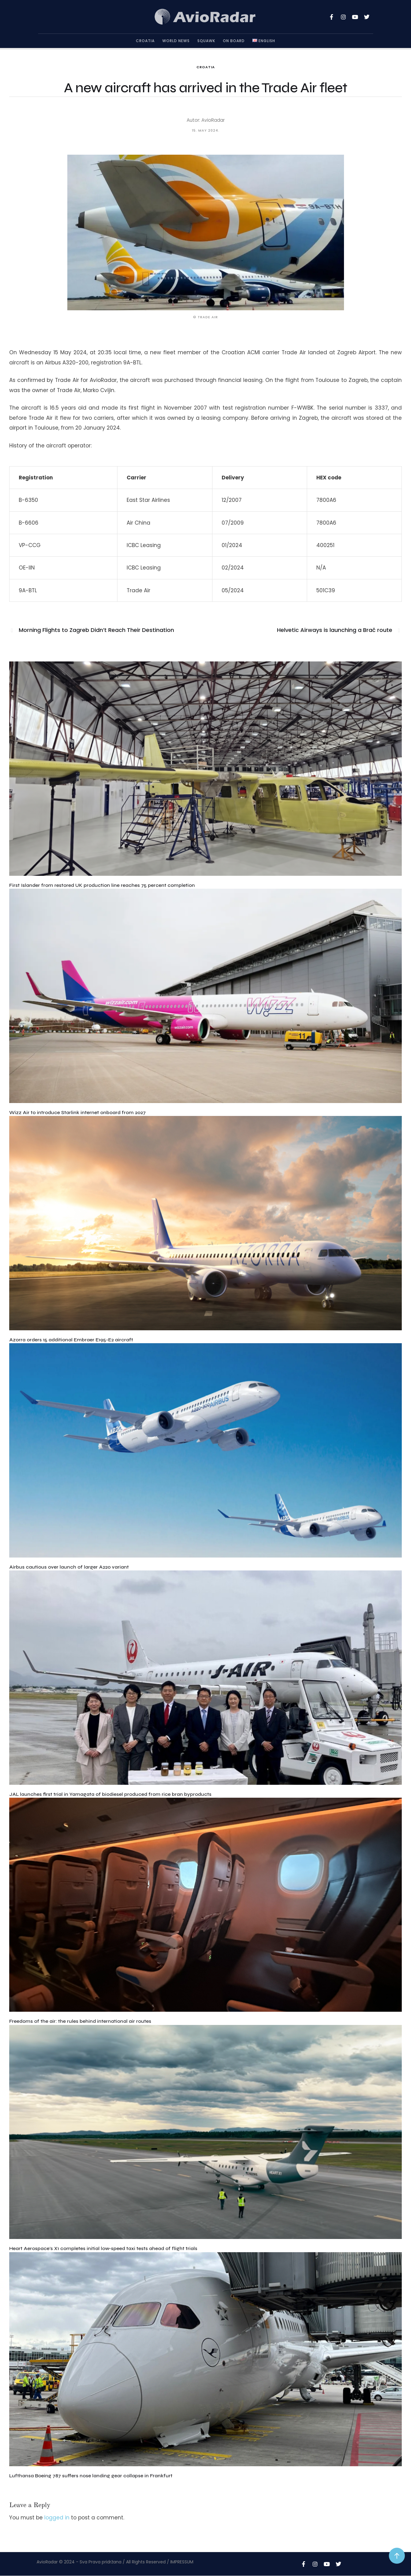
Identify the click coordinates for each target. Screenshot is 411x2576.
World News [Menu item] (176, 41)
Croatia (205, 67)
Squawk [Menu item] (206, 41)
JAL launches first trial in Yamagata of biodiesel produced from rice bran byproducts (110, 1794)
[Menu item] (263, 41)
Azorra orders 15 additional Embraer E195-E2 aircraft (71, 1340)
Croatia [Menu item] (145, 41)
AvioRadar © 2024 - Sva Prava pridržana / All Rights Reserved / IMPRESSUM (115, 2562)
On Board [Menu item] (234, 41)
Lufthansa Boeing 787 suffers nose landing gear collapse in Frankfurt (90, 2476)
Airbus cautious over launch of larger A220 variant (69, 1567)
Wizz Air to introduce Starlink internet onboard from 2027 (77, 1112)
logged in (56, 2517)
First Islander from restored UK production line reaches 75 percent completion (102, 885)
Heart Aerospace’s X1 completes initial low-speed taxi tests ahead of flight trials (103, 2248)
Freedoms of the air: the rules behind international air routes (80, 2021)
